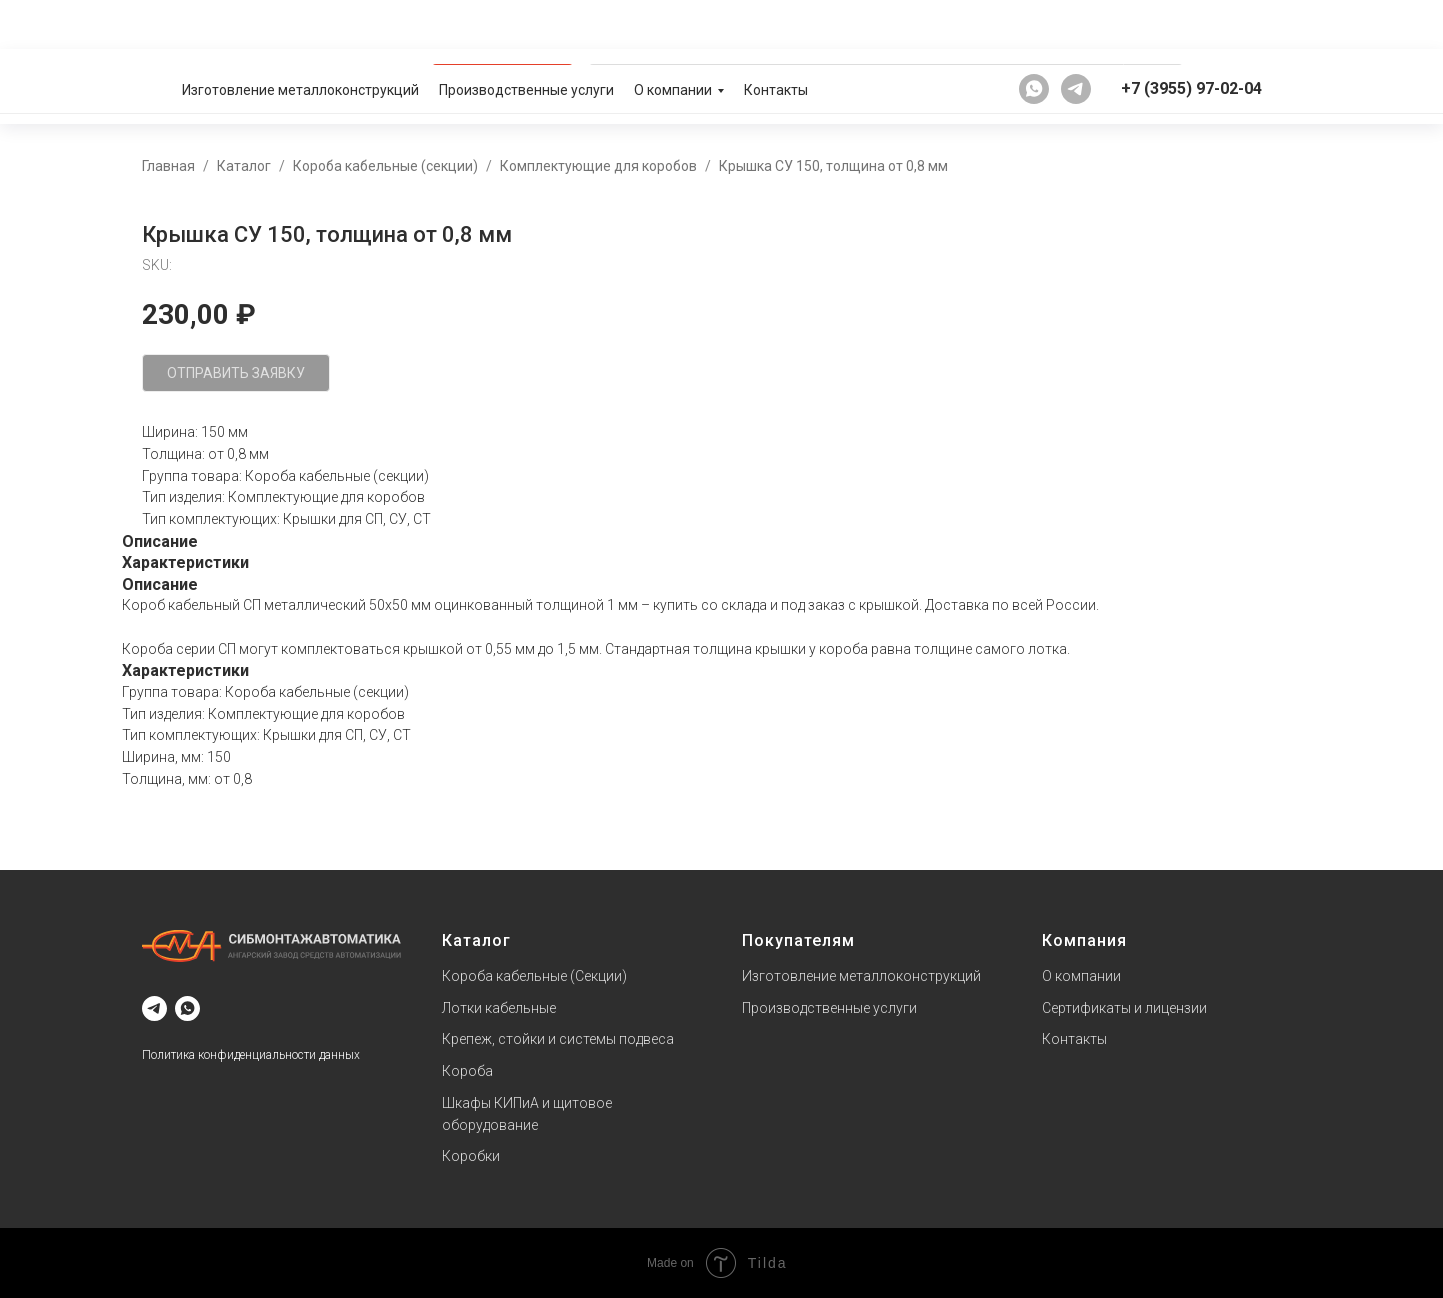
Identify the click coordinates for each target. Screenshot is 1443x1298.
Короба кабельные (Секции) (534, 976)
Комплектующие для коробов (598, 166)
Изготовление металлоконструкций (300, 25)
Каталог (244, 166)
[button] (1236, 86)
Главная (168, 166)
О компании (673, 25)
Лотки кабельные (499, 1008)
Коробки (471, 1156)
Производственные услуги (526, 25)
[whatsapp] (1034, 24)
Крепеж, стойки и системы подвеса (558, 1039)
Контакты (776, 25)
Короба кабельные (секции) (385, 166)
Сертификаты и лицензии (1124, 1008)
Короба (467, 1071)
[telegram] (1076, 24)
